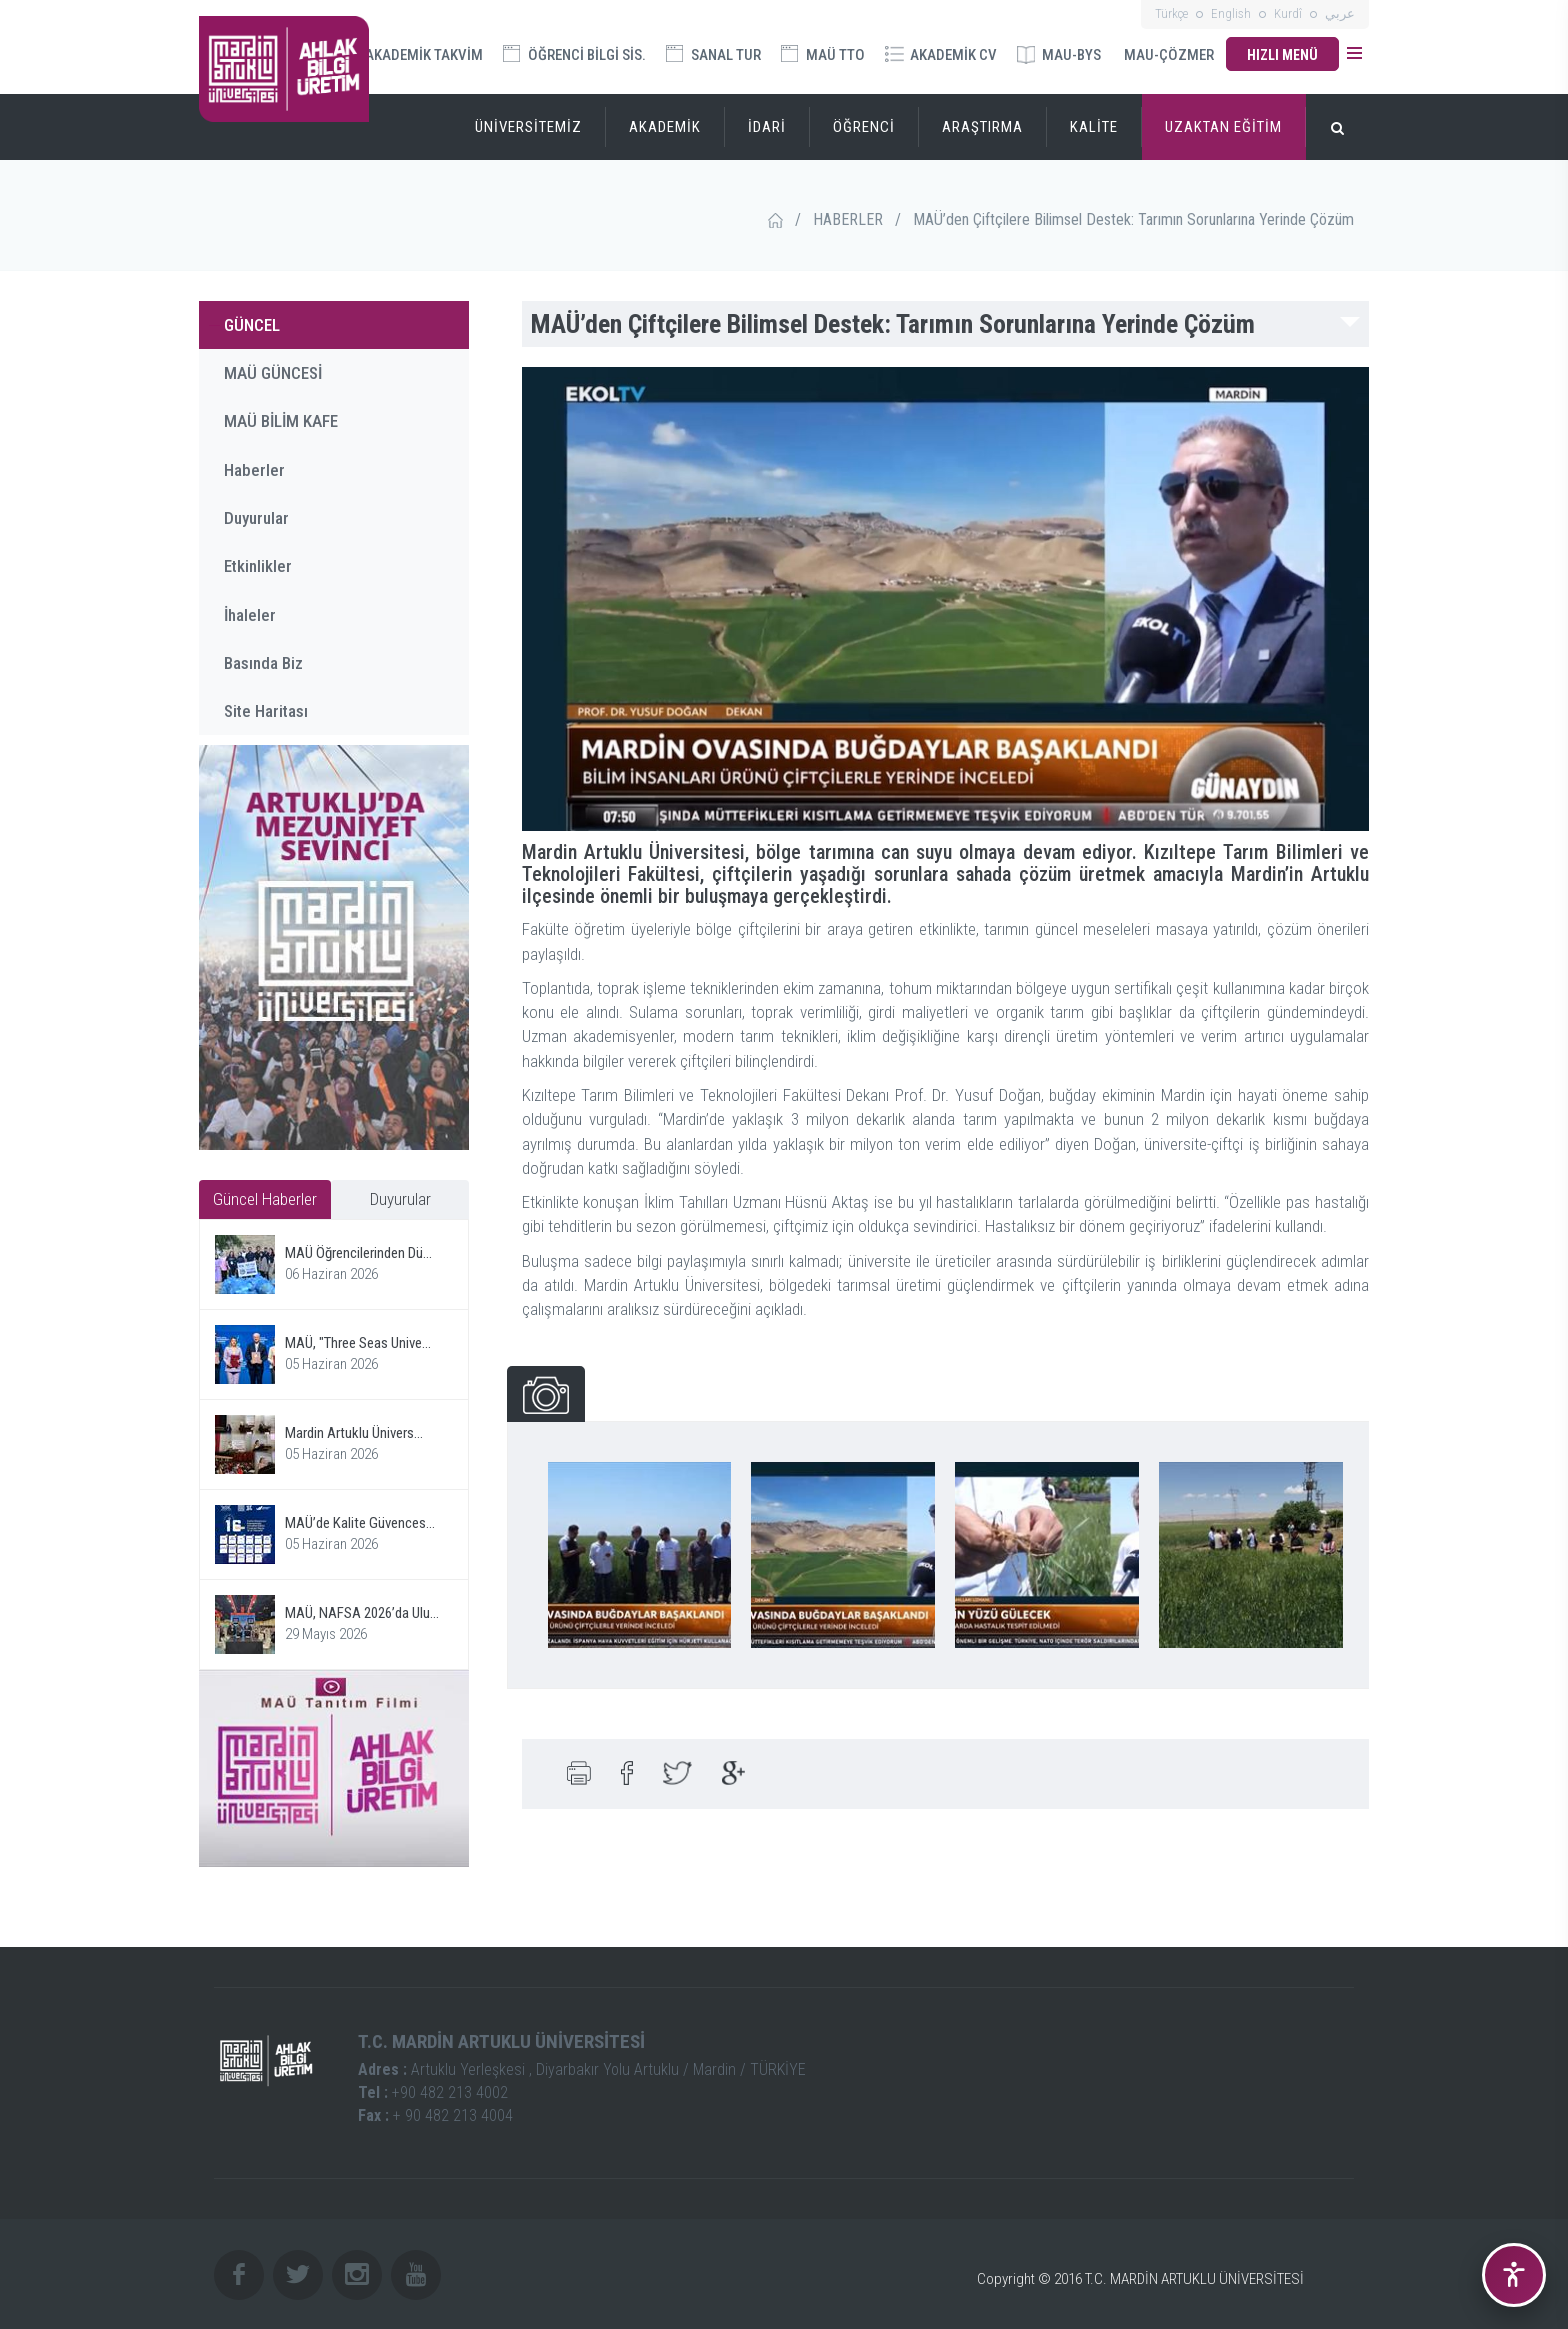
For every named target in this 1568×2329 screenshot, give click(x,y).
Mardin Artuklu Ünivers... (354, 1433)
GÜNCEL (252, 325)
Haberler (254, 470)
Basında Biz (263, 663)
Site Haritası (266, 711)
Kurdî (1288, 13)
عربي (1340, 13)
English (1231, 13)
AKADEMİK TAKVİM (412, 53)
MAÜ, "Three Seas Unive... (358, 1343)
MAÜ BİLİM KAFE (281, 421)
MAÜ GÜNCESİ (273, 373)
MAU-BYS (1059, 55)
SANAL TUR (713, 54)
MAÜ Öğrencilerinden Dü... (358, 1253)
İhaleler (250, 615)
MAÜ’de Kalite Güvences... (360, 1523)
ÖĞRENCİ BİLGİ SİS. (574, 54)
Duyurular (256, 518)
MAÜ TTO (823, 54)
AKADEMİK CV (941, 55)
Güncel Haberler (265, 1199)
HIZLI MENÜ (1282, 55)
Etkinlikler (258, 566)
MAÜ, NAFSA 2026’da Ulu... (362, 1613)
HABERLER (848, 219)
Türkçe (1171, 13)
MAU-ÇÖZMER (1169, 55)
